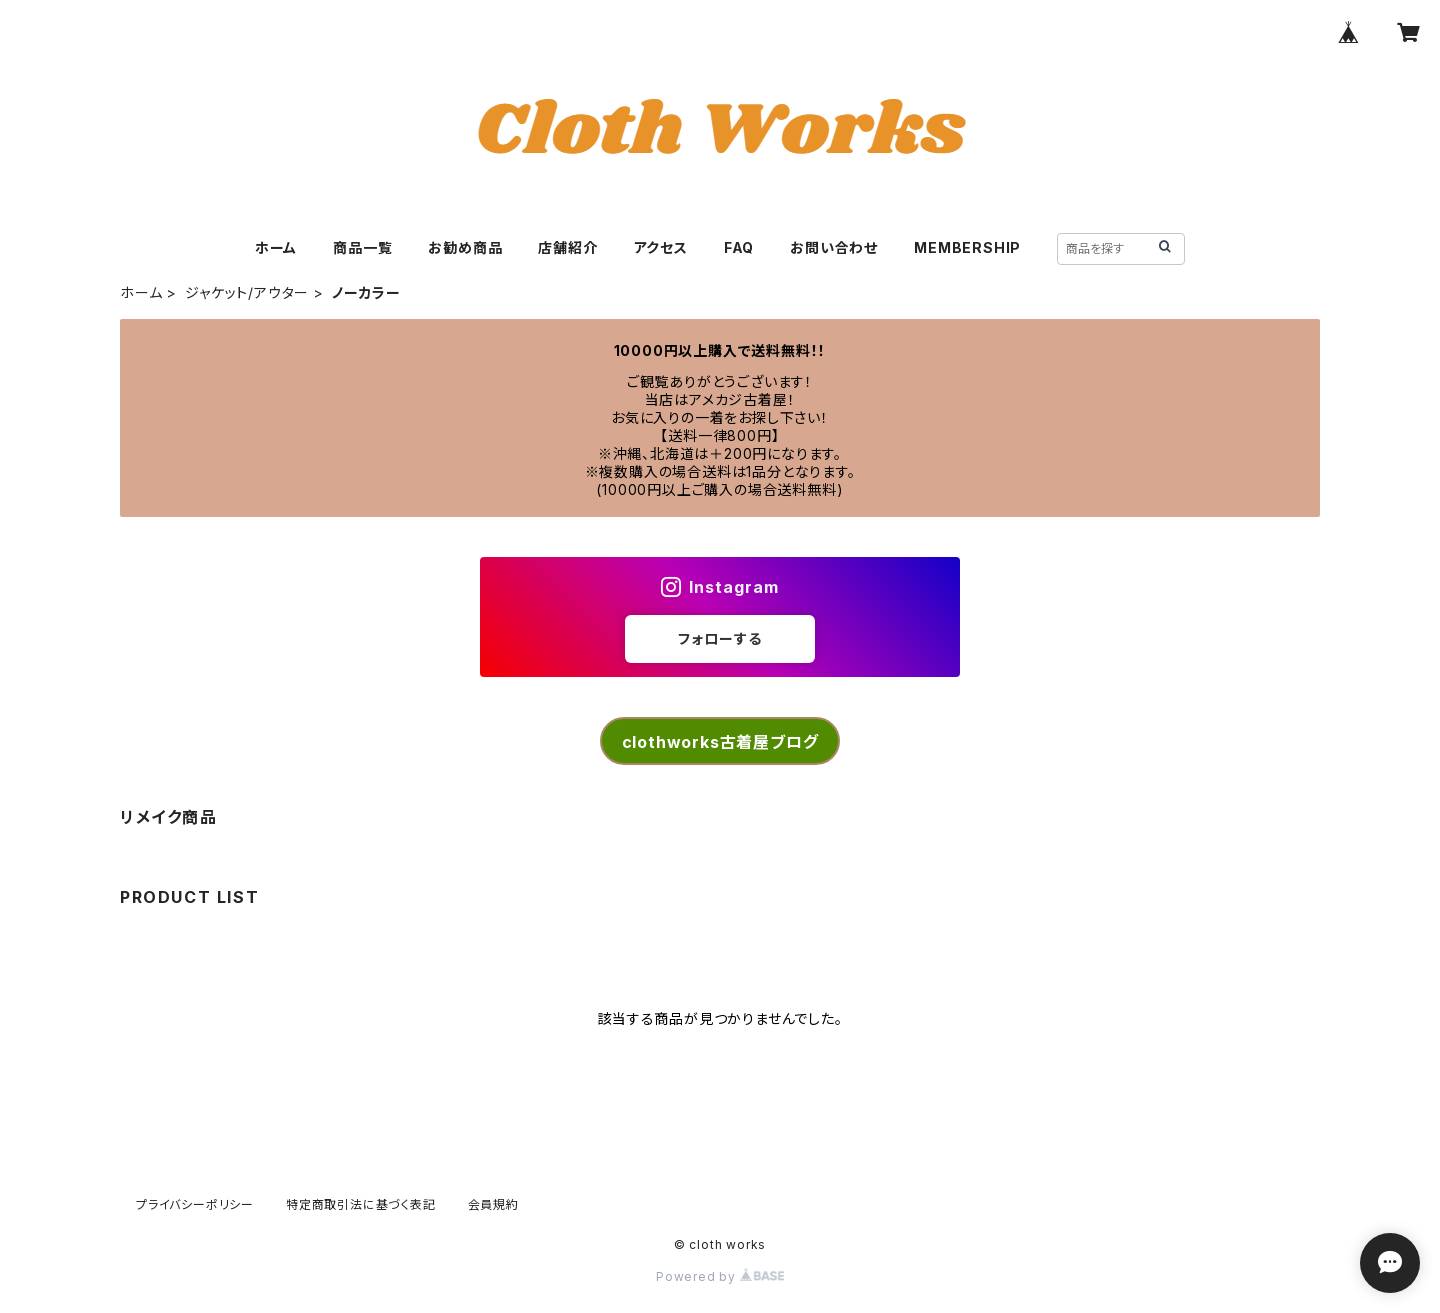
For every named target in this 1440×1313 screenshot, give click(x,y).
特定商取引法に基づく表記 (361, 1204)
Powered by (720, 1276)
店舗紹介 (567, 247)
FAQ (739, 247)
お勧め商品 (465, 247)
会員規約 (493, 1204)
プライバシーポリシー (195, 1204)
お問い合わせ (834, 247)
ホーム (276, 247)
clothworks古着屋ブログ (720, 742)
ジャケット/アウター (247, 292)
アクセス (661, 247)
